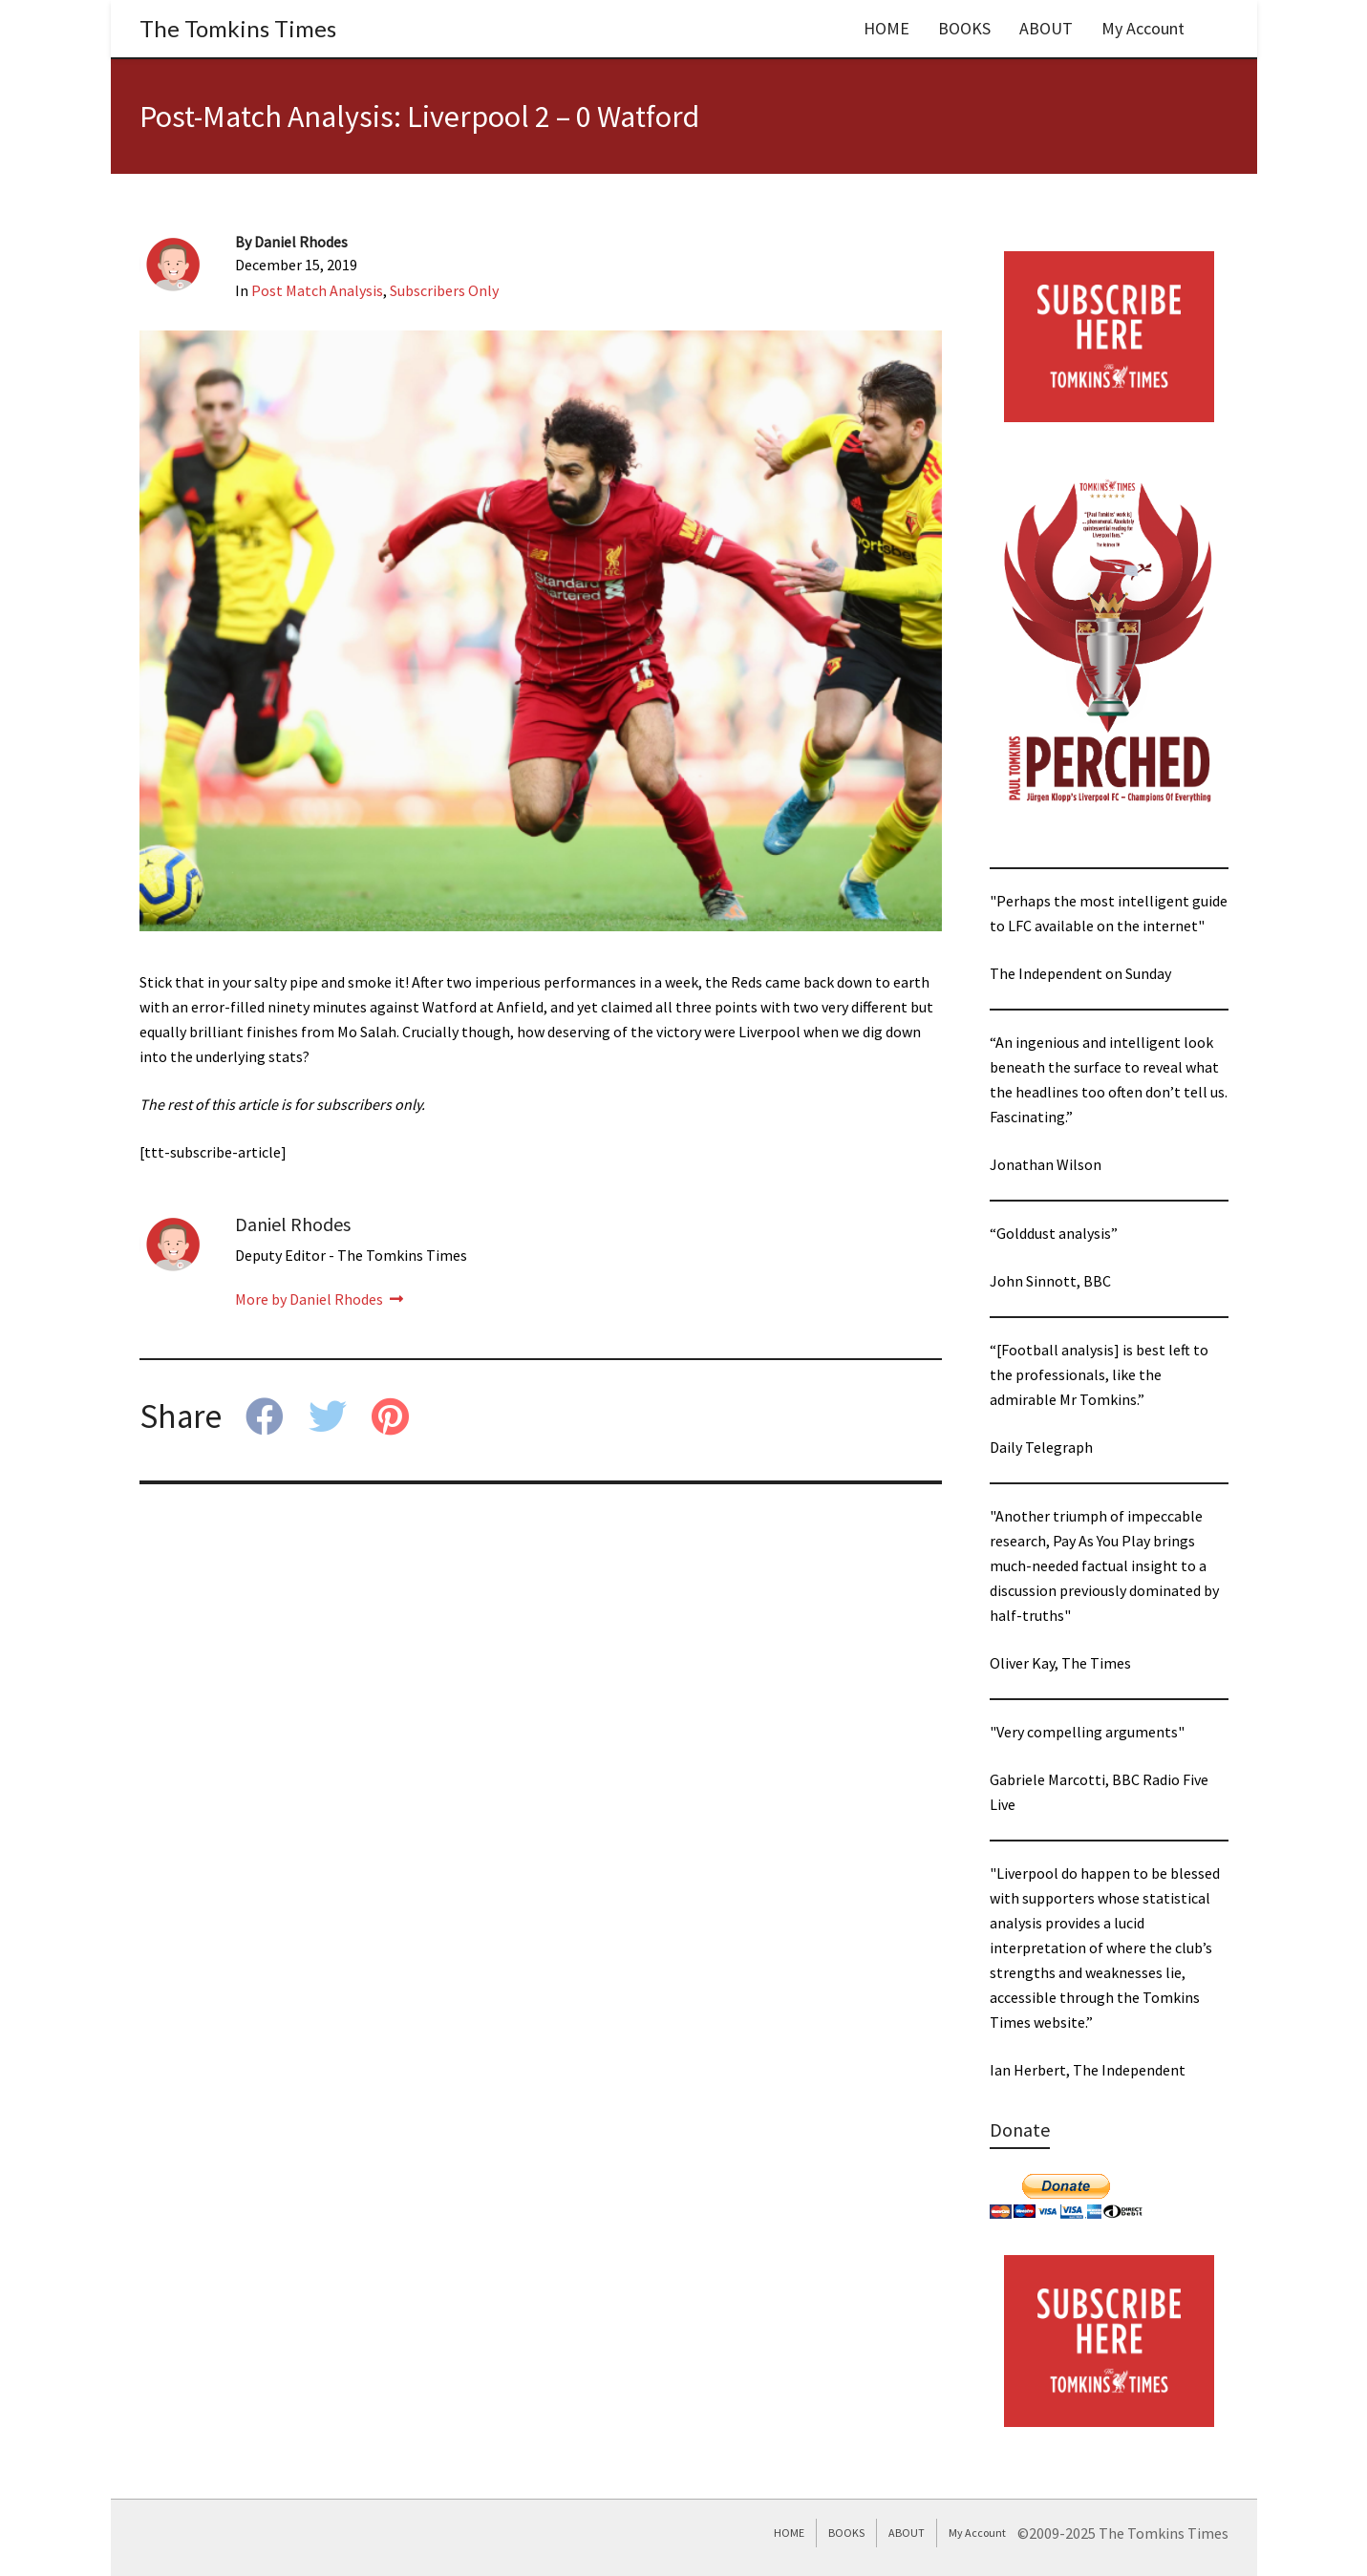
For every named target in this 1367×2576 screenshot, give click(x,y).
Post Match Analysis (317, 290)
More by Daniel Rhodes (319, 1299)
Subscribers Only (444, 290)
